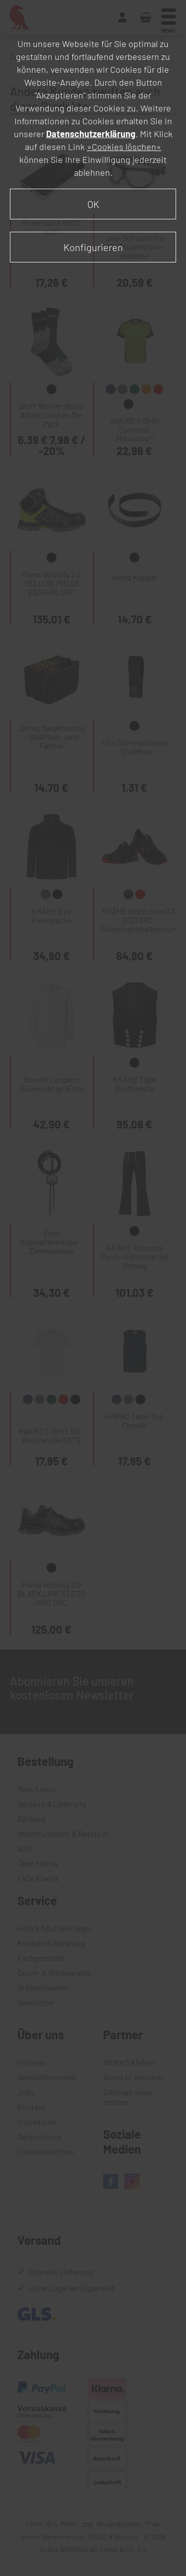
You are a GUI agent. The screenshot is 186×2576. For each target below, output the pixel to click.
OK (93, 204)
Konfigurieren (93, 247)
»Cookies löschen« (124, 146)
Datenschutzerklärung (90, 133)
